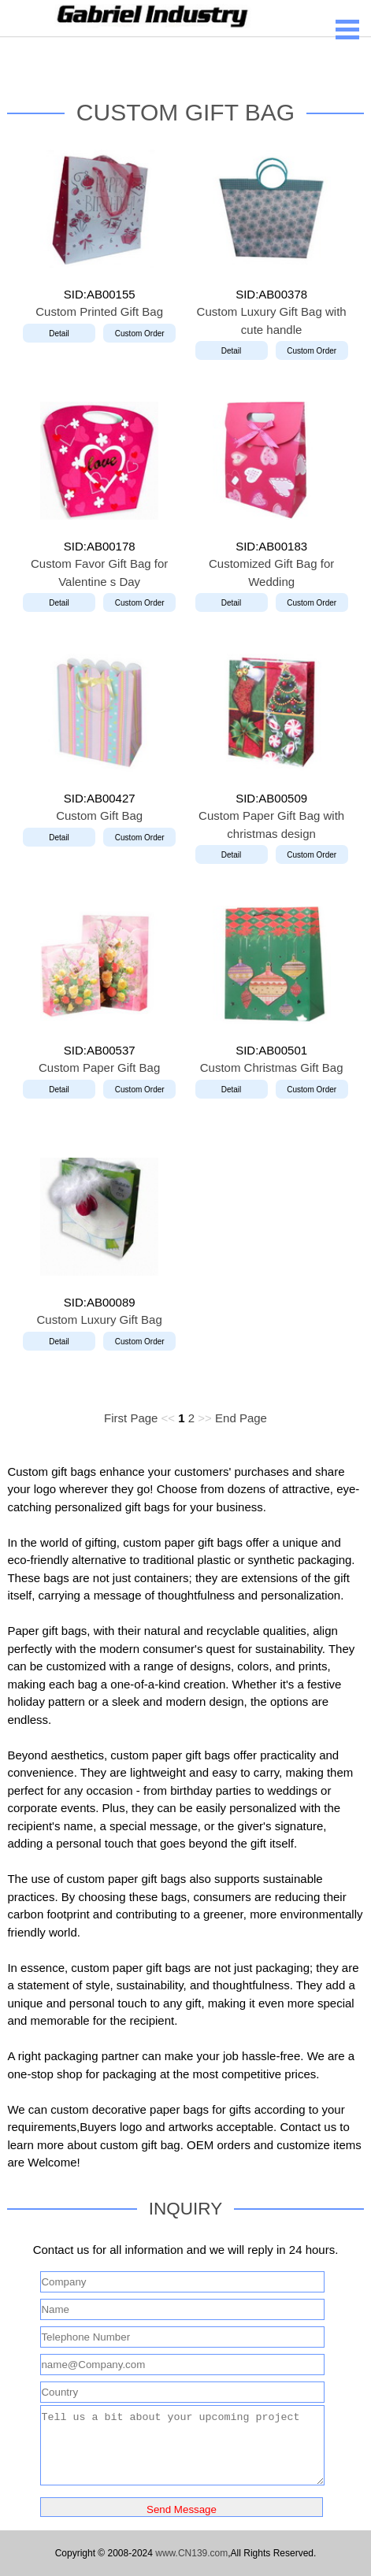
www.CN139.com (191, 2553)
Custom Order (140, 333)
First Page (131, 1418)
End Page (241, 1418)
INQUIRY (185, 2208)
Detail (59, 333)
